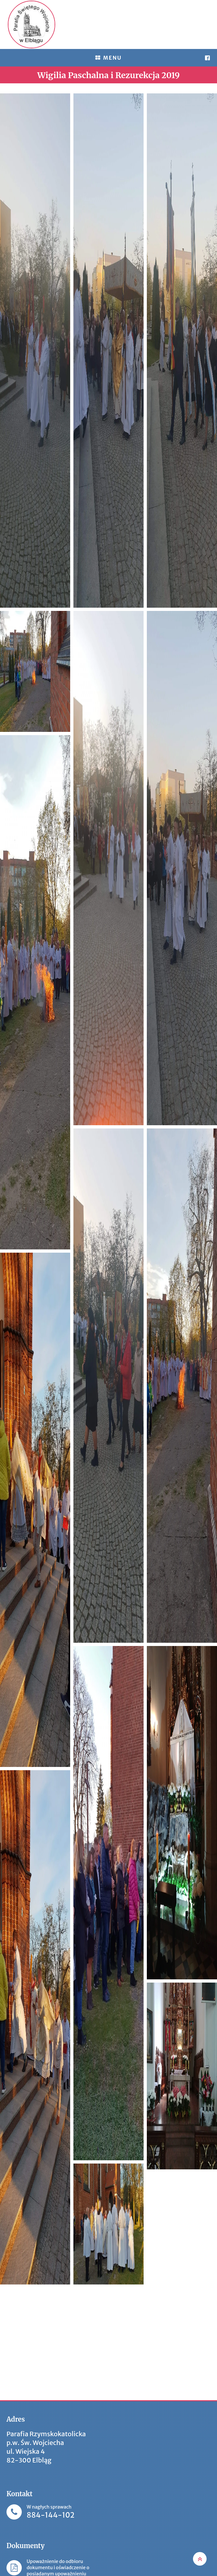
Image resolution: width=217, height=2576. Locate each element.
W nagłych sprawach (50, 2512)
